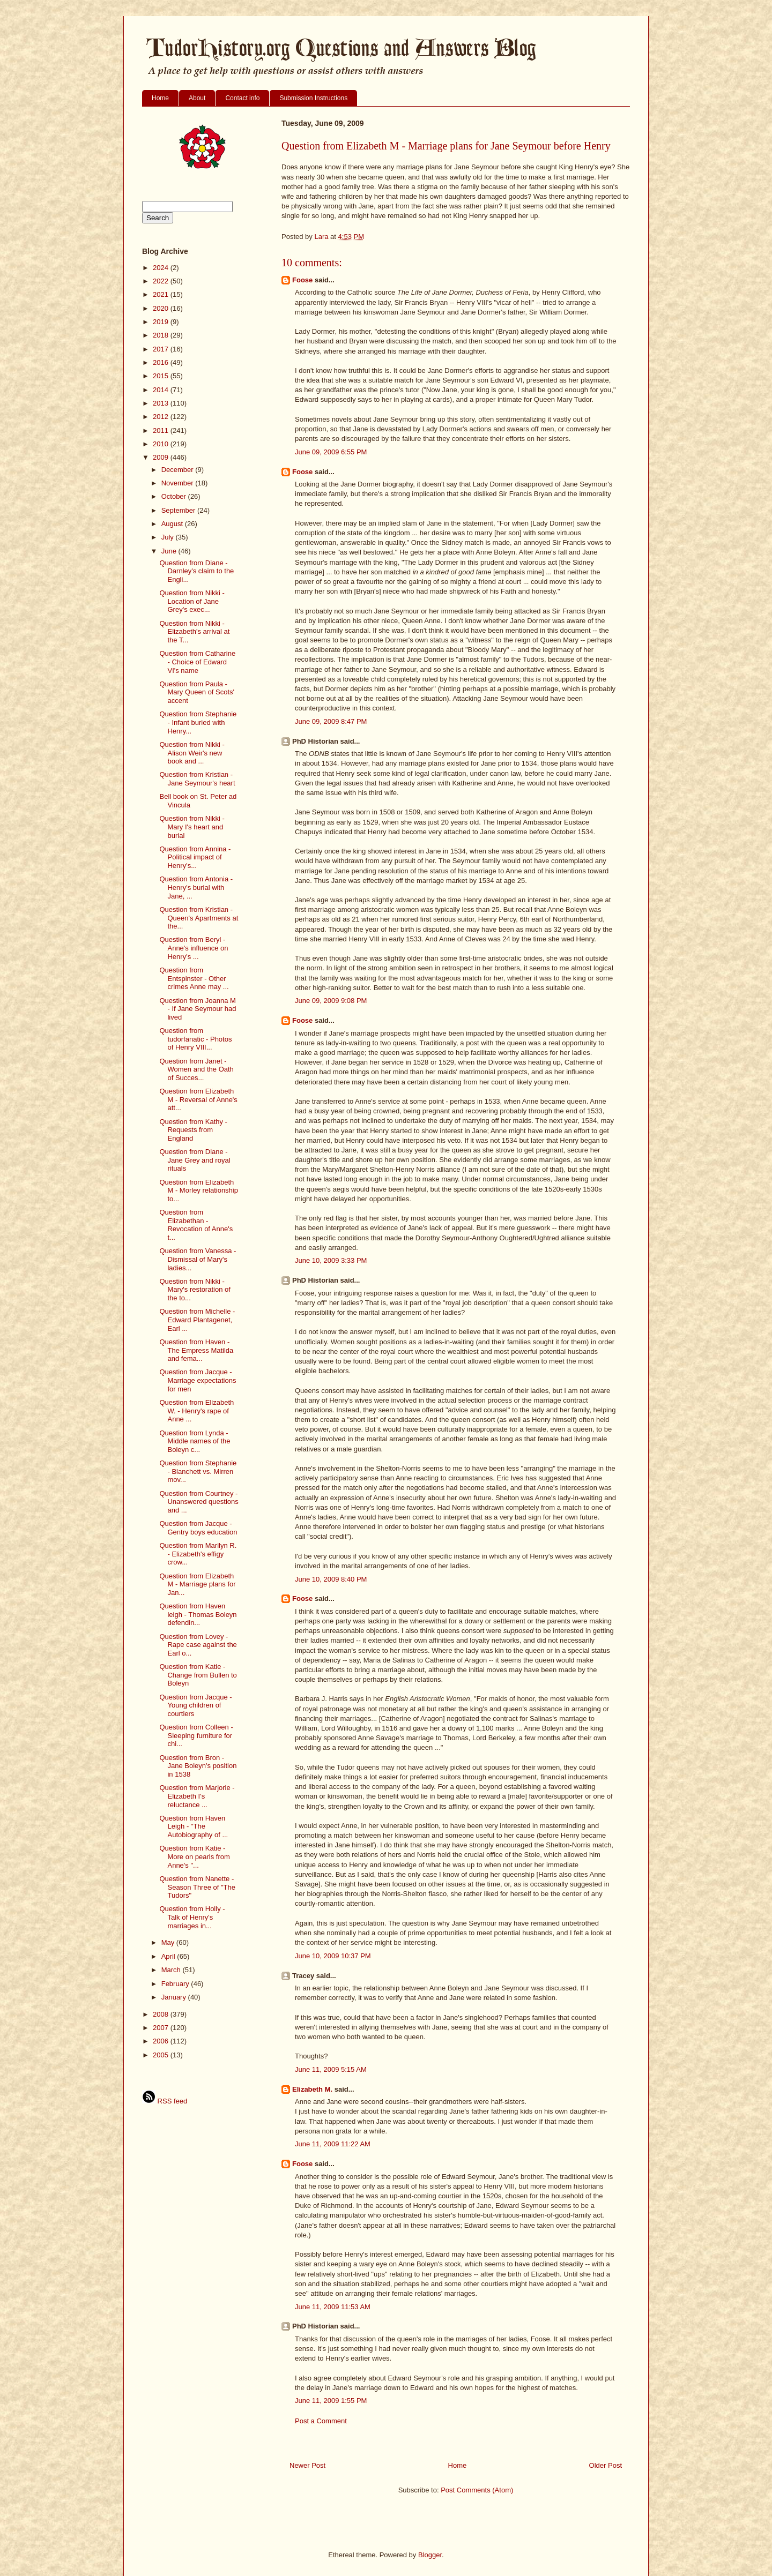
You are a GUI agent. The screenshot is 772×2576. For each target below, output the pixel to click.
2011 (161, 430)
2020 (161, 308)
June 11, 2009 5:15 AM (331, 2069)
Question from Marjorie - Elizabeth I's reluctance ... (196, 1796)
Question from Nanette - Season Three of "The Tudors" (197, 1887)
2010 (161, 444)
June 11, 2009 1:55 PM (331, 2401)
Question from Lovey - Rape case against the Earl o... (197, 1645)
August (173, 524)
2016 (161, 362)
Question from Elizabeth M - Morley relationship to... (198, 1190)
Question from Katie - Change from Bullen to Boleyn (197, 1675)
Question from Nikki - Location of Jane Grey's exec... (191, 601)
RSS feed (164, 2101)
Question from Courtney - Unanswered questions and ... (198, 1501)
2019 (161, 322)
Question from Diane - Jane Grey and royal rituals (194, 1160)
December (178, 470)
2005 (161, 2055)
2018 (161, 335)
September (179, 510)
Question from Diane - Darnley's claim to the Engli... (196, 571)
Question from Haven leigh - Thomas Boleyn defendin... (197, 1614)
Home (160, 98)
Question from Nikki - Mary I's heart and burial (191, 826)
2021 (161, 294)
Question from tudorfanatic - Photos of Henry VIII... (195, 1039)
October (174, 496)
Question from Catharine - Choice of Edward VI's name (197, 661)
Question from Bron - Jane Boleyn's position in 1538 (197, 1766)
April (169, 1956)
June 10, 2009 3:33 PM (331, 1260)
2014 (161, 390)
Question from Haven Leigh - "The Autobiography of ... (193, 1826)
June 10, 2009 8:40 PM (331, 1579)
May (168, 1942)
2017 (161, 349)
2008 (161, 2014)
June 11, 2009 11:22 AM (332, 2144)
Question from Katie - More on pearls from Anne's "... (194, 1856)
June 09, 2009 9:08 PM (331, 1001)
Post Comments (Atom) (477, 2490)
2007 (161, 2028)
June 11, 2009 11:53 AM (332, 2307)
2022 (161, 281)
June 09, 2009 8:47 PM (331, 721)
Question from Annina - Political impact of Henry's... (195, 857)
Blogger (430, 2555)
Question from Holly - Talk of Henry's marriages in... (192, 1917)
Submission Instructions (313, 98)
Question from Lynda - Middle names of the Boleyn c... (194, 1441)
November (178, 483)
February (176, 1984)
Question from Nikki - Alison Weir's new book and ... (191, 752)
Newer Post (307, 2465)
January (174, 1997)
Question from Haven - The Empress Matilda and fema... (196, 1350)
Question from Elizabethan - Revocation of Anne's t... (196, 1224)
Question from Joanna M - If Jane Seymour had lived (197, 1009)
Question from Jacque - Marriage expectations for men (197, 1380)
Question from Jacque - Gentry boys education (198, 1527)
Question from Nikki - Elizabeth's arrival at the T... (194, 631)
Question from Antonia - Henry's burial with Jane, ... (196, 887)
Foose (302, 280)
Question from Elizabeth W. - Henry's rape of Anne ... (196, 1410)
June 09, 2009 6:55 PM (331, 452)
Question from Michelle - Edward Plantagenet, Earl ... (197, 1319)
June (170, 551)
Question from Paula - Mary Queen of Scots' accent (196, 692)
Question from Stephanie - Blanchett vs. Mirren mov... (197, 1471)
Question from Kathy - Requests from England (193, 1130)
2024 (161, 268)
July (168, 537)
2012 (161, 417)
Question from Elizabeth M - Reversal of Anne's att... (198, 1099)
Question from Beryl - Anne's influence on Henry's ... (193, 947)
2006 (161, 2041)
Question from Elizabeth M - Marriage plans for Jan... (197, 1584)
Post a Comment (321, 2421)
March (172, 1970)
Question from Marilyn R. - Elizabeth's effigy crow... (197, 1553)
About (197, 98)
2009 (161, 457)
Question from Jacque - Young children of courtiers (195, 1705)
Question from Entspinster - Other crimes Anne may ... (193, 978)
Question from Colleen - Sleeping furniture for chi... (196, 1735)
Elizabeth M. (312, 2089)
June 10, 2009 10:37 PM (333, 1956)
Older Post (605, 2465)
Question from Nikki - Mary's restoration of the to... (194, 1289)
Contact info (242, 98)
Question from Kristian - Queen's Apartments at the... (198, 917)
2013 (161, 403)
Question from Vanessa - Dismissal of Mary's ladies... (197, 1259)
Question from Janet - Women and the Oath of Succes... (196, 1069)
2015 (161, 376)
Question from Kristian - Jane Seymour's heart (197, 778)
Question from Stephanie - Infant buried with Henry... (197, 722)
